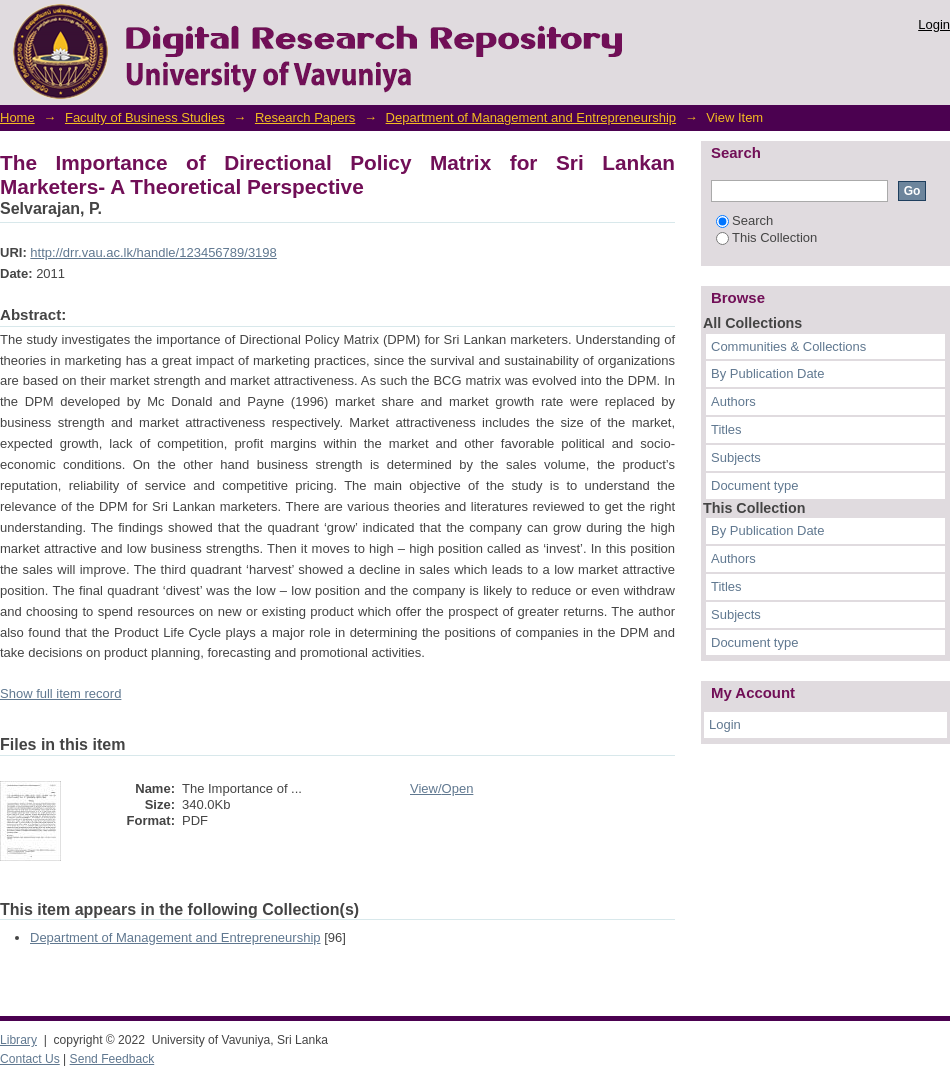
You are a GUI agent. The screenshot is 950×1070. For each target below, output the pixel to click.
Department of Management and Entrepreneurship (531, 117)
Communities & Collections (788, 346)
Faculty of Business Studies (145, 117)
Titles (726, 429)
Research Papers (305, 117)
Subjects (736, 457)
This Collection (766, 237)
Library (18, 1040)
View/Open (441, 788)
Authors (733, 401)
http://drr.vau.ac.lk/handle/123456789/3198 (153, 252)
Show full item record (60, 693)
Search (744, 220)
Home (17, 117)
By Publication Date (767, 373)
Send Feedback (112, 1059)
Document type (754, 485)
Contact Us (30, 1059)
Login (934, 24)
